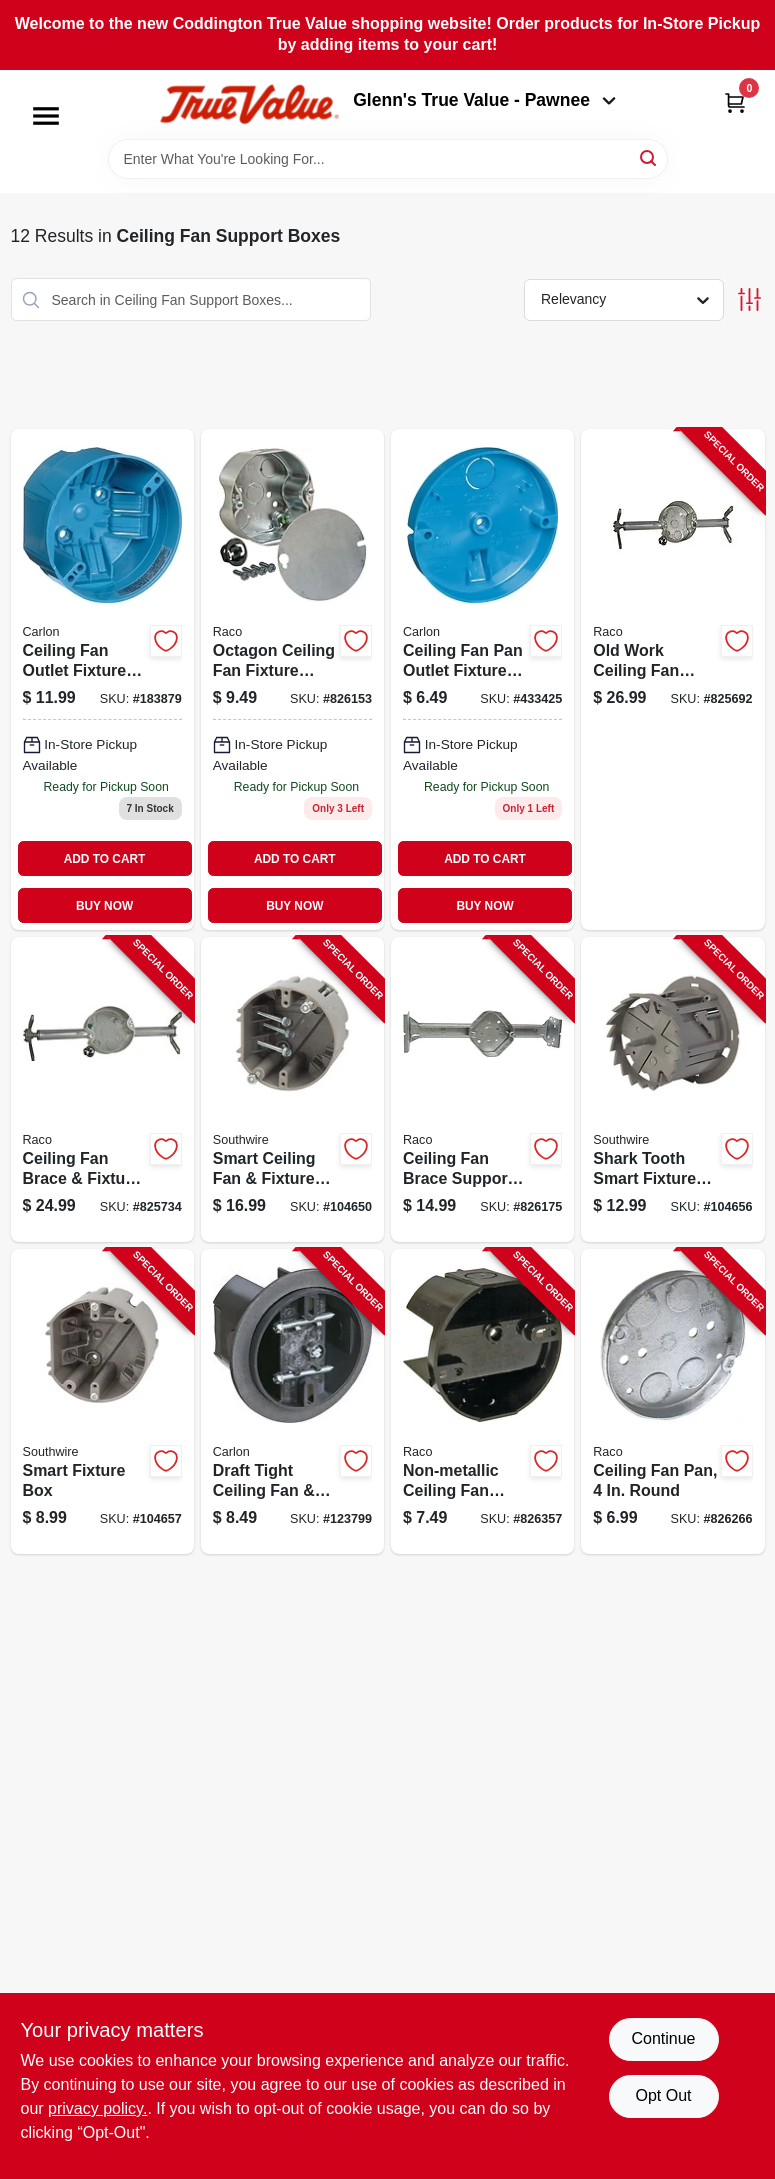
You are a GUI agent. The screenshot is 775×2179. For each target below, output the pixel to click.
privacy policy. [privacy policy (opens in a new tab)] (97, 2108)
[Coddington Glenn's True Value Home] (249, 104)
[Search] (649, 157)
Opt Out (663, 2095)
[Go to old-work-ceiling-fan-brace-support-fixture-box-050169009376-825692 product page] (672, 679)
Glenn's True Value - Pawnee (484, 100)
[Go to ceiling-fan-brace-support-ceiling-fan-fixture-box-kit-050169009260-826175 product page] (482, 1089)
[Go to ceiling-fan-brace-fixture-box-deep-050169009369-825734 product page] (102, 1089)
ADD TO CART (105, 859)
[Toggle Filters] (749, 299)
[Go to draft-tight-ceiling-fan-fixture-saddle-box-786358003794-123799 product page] (292, 1401)
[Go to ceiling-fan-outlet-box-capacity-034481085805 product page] (102, 679)
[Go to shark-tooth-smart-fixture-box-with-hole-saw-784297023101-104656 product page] (672, 1089)
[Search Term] (388, 159)
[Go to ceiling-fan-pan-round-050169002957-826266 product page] (672, 1401)
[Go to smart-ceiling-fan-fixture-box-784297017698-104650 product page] (292, 1089)
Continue (663, 2038)
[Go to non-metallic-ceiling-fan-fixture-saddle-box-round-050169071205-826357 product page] (482, 1401)
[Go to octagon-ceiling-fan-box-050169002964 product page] (292, 679)
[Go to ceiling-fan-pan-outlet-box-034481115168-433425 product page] (482, 679)
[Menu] (46, 116)
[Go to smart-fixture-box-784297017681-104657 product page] (102, 1401)
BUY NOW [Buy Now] (104, 906)
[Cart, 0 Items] (735, 102)
